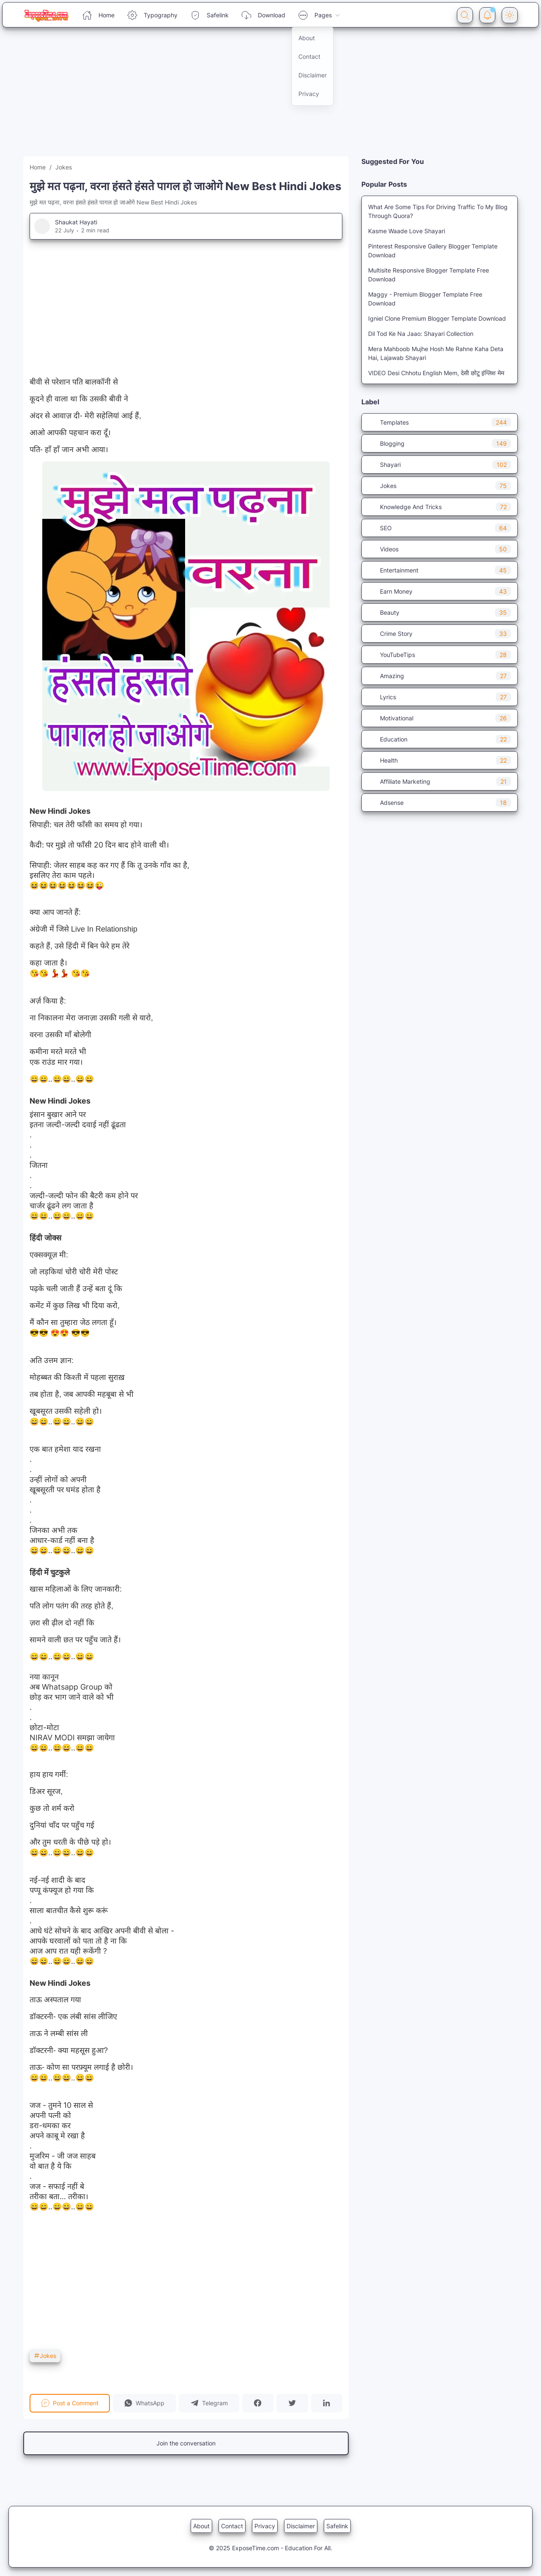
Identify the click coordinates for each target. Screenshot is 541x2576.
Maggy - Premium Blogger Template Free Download (425, 299)
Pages (319, 15)
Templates (439, 422)
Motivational (439, 718)
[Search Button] (465, 15)
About (201, 2526)
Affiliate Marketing (439, 781)
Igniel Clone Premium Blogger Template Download (437, 318)
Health (439, 760)
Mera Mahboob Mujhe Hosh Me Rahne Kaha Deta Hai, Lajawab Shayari (435, 353)
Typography (152, 15)
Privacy (264, 2526)
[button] (144, 2403)
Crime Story (439, 633)
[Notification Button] (487, 15)
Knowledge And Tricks (439, 506)
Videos (439, 549)
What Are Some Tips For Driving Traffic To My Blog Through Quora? (438, 211)
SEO (439, 527)
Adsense (439, 802)
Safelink (209, 15)
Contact (232, 2526)
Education (439, 739)
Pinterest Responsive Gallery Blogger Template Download (432, 251)
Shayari (439, 464)
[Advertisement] (253, 97)
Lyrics (439, 696)
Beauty (439, 612)
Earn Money (439, 591)
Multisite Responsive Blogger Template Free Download (428, 275)
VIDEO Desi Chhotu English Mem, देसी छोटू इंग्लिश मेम (436, 372)
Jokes (45, 2355)
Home (98, 15)
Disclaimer (301, 2526)
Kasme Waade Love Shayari (406, 230)
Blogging (439, 443)
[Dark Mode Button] (510, 15)
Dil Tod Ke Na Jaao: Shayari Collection (420, 333)
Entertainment (439, 570)
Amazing (439, 675)
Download (263, 15)
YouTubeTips (439, 654)
